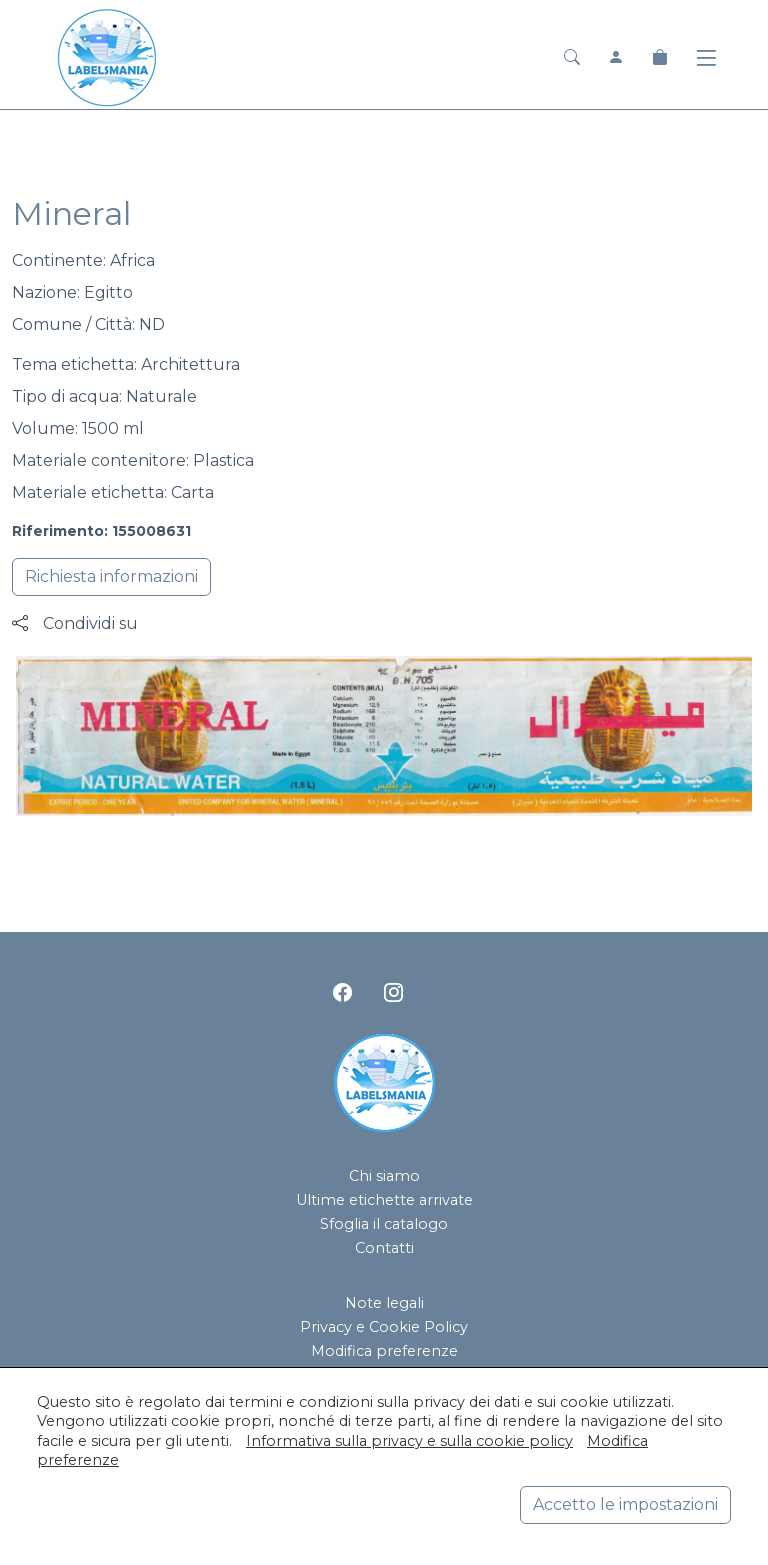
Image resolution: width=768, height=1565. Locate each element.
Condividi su (75, 623)
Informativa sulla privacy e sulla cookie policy (409, 1441)
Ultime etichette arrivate (384, 1200)
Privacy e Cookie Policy (384, 1327)
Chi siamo (384, 1176)
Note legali (384, 1303)
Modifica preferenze (384, 1351)
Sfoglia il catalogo (384, 1224)
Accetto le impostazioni (625, 1504)
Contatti (384, 1248)
